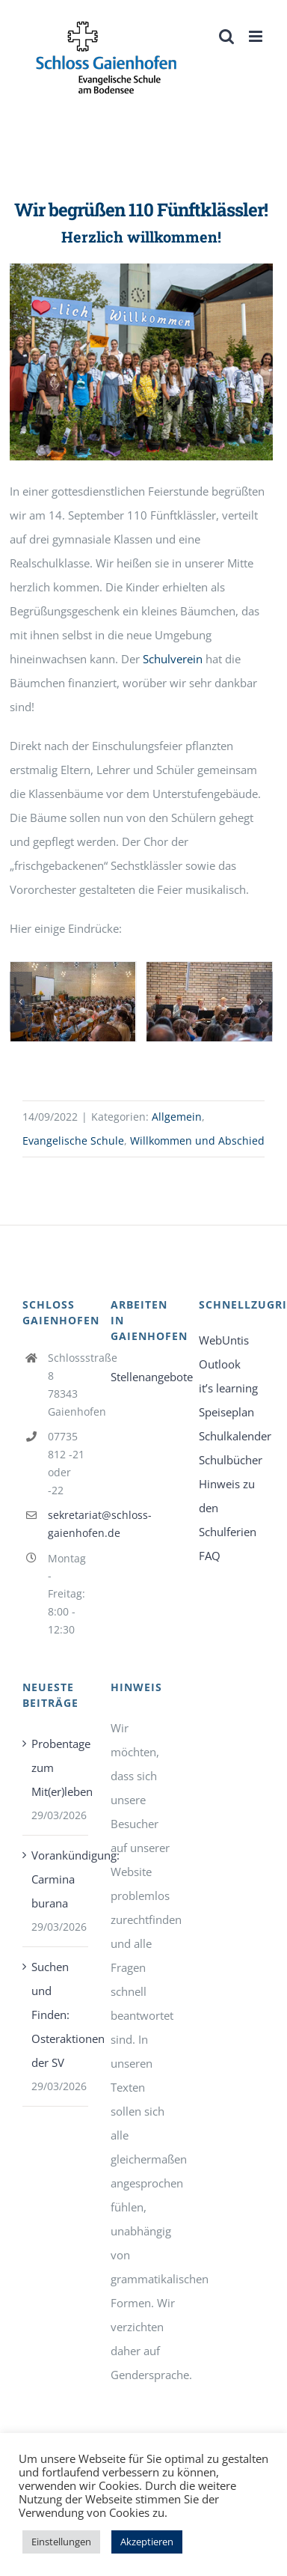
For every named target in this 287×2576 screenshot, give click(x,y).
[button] (21, 1002)
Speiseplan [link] (226, 1411)
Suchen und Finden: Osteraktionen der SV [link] (56, 2014)
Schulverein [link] (173, 658)
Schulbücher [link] (230, 1459)
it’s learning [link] (228, 1387)
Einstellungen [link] (61, 2541)
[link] (106, 58)
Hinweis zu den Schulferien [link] (227, 1507)
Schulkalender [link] (232, 1435)
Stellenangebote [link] (143, 1376)
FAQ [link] (209, 1555)
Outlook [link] (220, 1363)
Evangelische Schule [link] (73, 1140)
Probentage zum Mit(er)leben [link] (56, 1767)
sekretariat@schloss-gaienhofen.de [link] (68, 1524)
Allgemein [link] (177, 1116)
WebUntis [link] (224, 1340)
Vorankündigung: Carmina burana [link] (56, 1879)
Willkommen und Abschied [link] (197, 1140)
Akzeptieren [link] (146, 2541)
